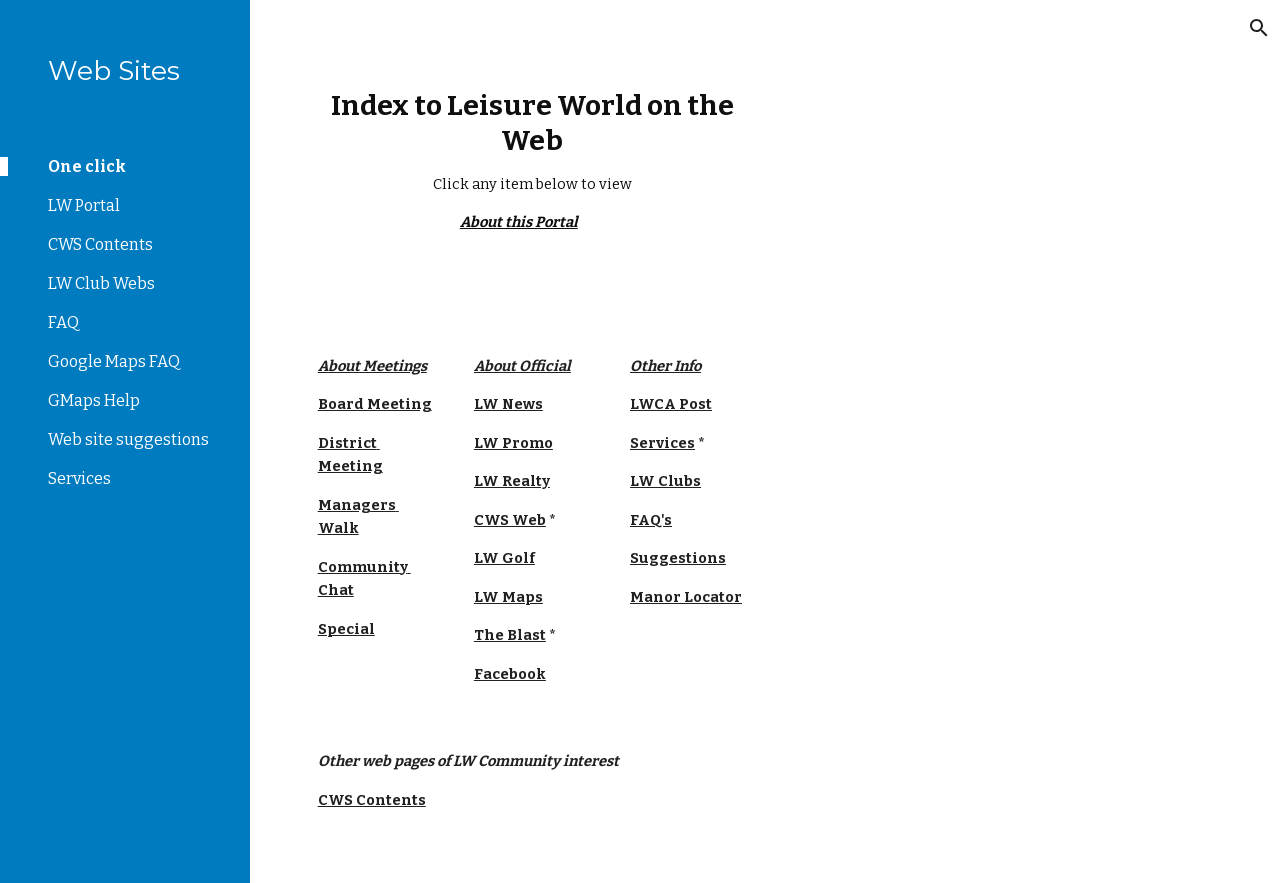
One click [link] (87, 166)
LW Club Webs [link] (101, 283)
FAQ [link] (63, 322)
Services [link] (79, 478)
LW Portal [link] (84, 205)
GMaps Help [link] (94, 400)
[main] (532, 161)
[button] (1259, 28)
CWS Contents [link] (100, 244)
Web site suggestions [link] (128, 439)
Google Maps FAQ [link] (114, 361)
